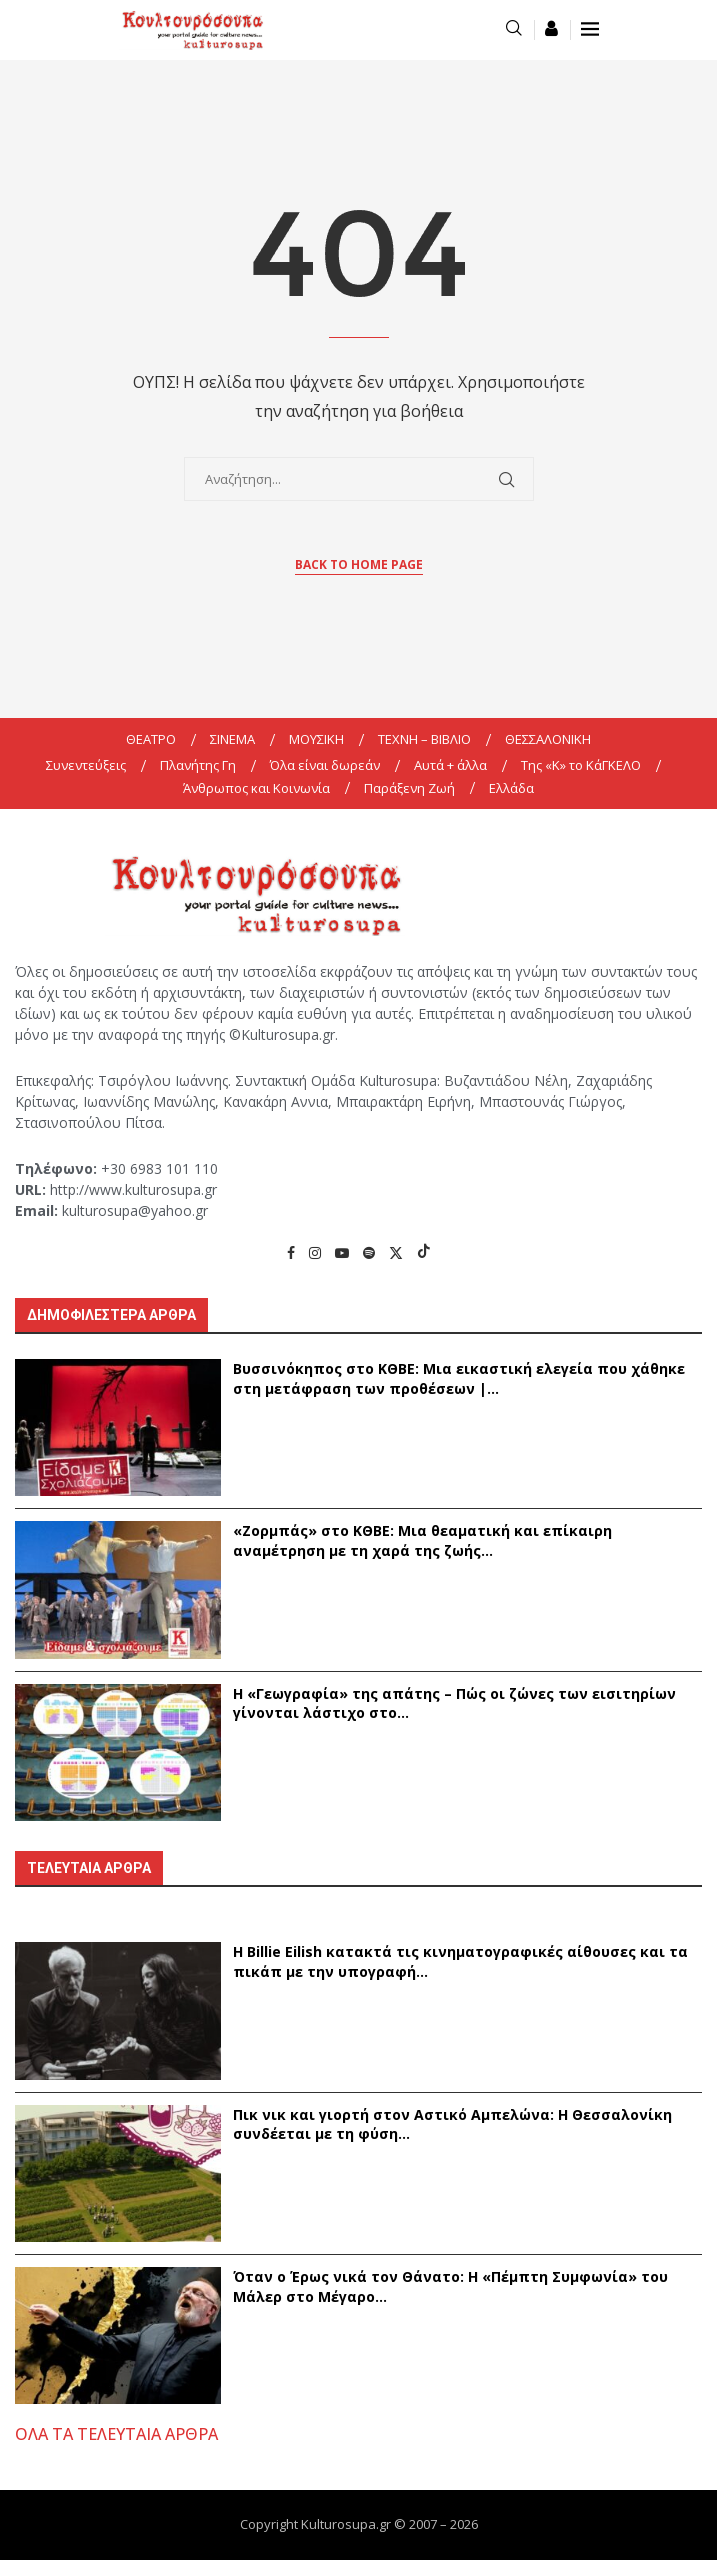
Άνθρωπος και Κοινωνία (256, 788)
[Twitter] (396, 1252)
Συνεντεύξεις (86, 765)
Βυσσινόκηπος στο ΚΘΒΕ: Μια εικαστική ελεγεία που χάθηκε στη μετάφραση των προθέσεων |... (459, 1378)
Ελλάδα (511, 788)
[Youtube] (342, 1252)
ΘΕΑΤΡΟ (151, 739)
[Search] (514, 29)
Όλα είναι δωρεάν (325, 765)
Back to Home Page (359, 564)
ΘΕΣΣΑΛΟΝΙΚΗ (548, 739)
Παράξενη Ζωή (409, 788)
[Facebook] (291, 1252)
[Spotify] (369, 1252)
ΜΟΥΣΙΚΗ (316, 739)
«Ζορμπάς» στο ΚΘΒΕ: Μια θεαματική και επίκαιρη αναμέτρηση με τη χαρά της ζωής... (422, 1540)
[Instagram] (315, 1252)
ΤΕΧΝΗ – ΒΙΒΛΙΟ (424, 739)
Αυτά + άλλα (450, 765)
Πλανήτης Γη (198, 765)
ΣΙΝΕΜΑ (232, 739)
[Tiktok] (424, 1252)
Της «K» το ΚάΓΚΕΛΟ (581, 765)
